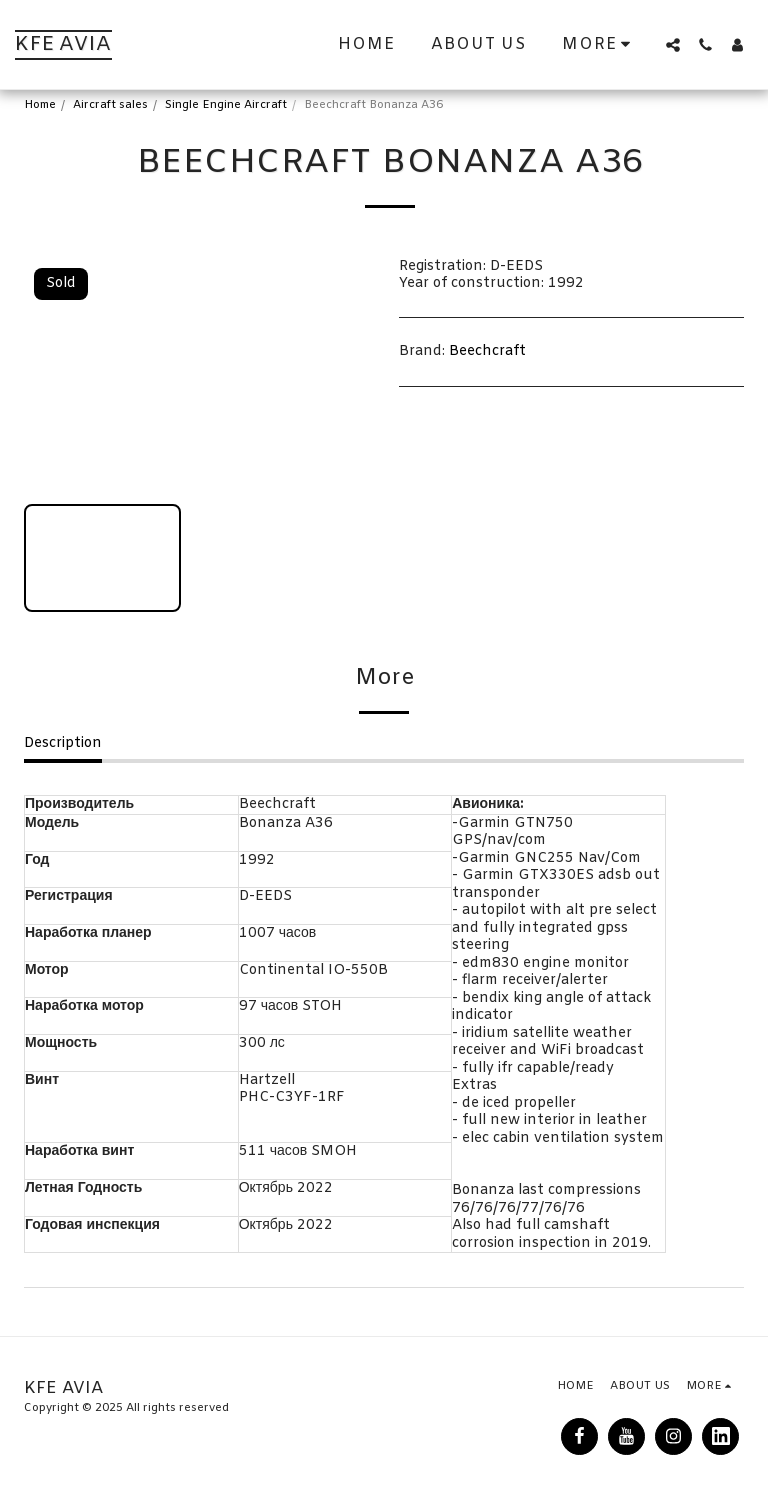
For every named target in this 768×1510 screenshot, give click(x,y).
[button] (673, 45)
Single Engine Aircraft (226, 105)
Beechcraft (487, 351)
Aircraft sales (110, 105)
